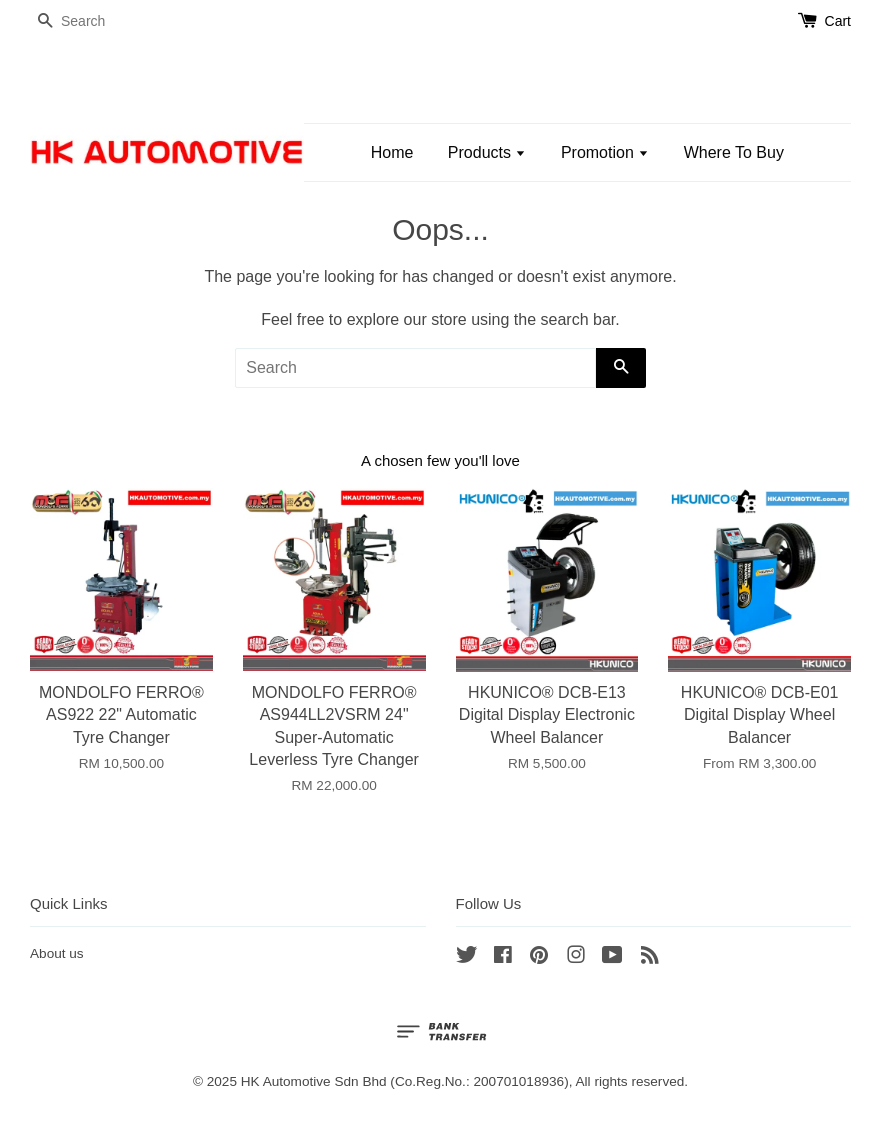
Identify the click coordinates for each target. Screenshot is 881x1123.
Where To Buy (734, 152)
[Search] (90, 21)
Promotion (605, 152)
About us (57, 953)
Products (487, 152)
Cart (838, 21)
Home (392, 152)
